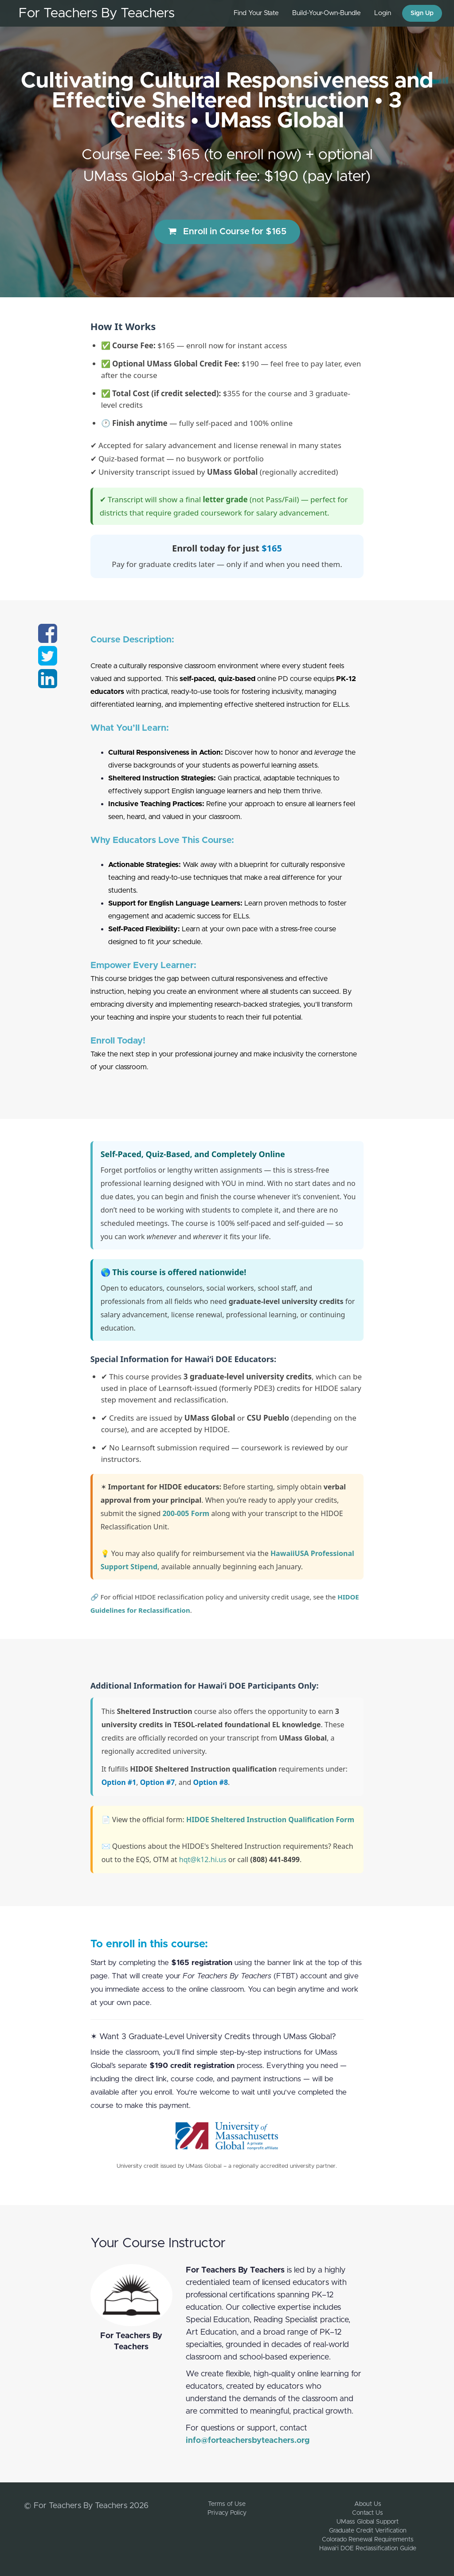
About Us (367, 2504)
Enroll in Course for (227, 231)
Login (382, 13)
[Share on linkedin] (47, 684)
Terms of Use (227, 2504)
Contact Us (367, 2513)
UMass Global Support (368, 2522)
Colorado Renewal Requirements (368, 2540)
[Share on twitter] (47, 662)
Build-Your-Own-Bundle (326, 13)
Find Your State (256, 13)
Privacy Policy (227, 2513)
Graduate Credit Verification (368, 2531)
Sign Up (422, 13)
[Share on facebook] (47, 639)
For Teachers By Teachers (97, 13)
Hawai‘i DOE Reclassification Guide (367, 2548)
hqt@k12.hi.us (203, 1859)
